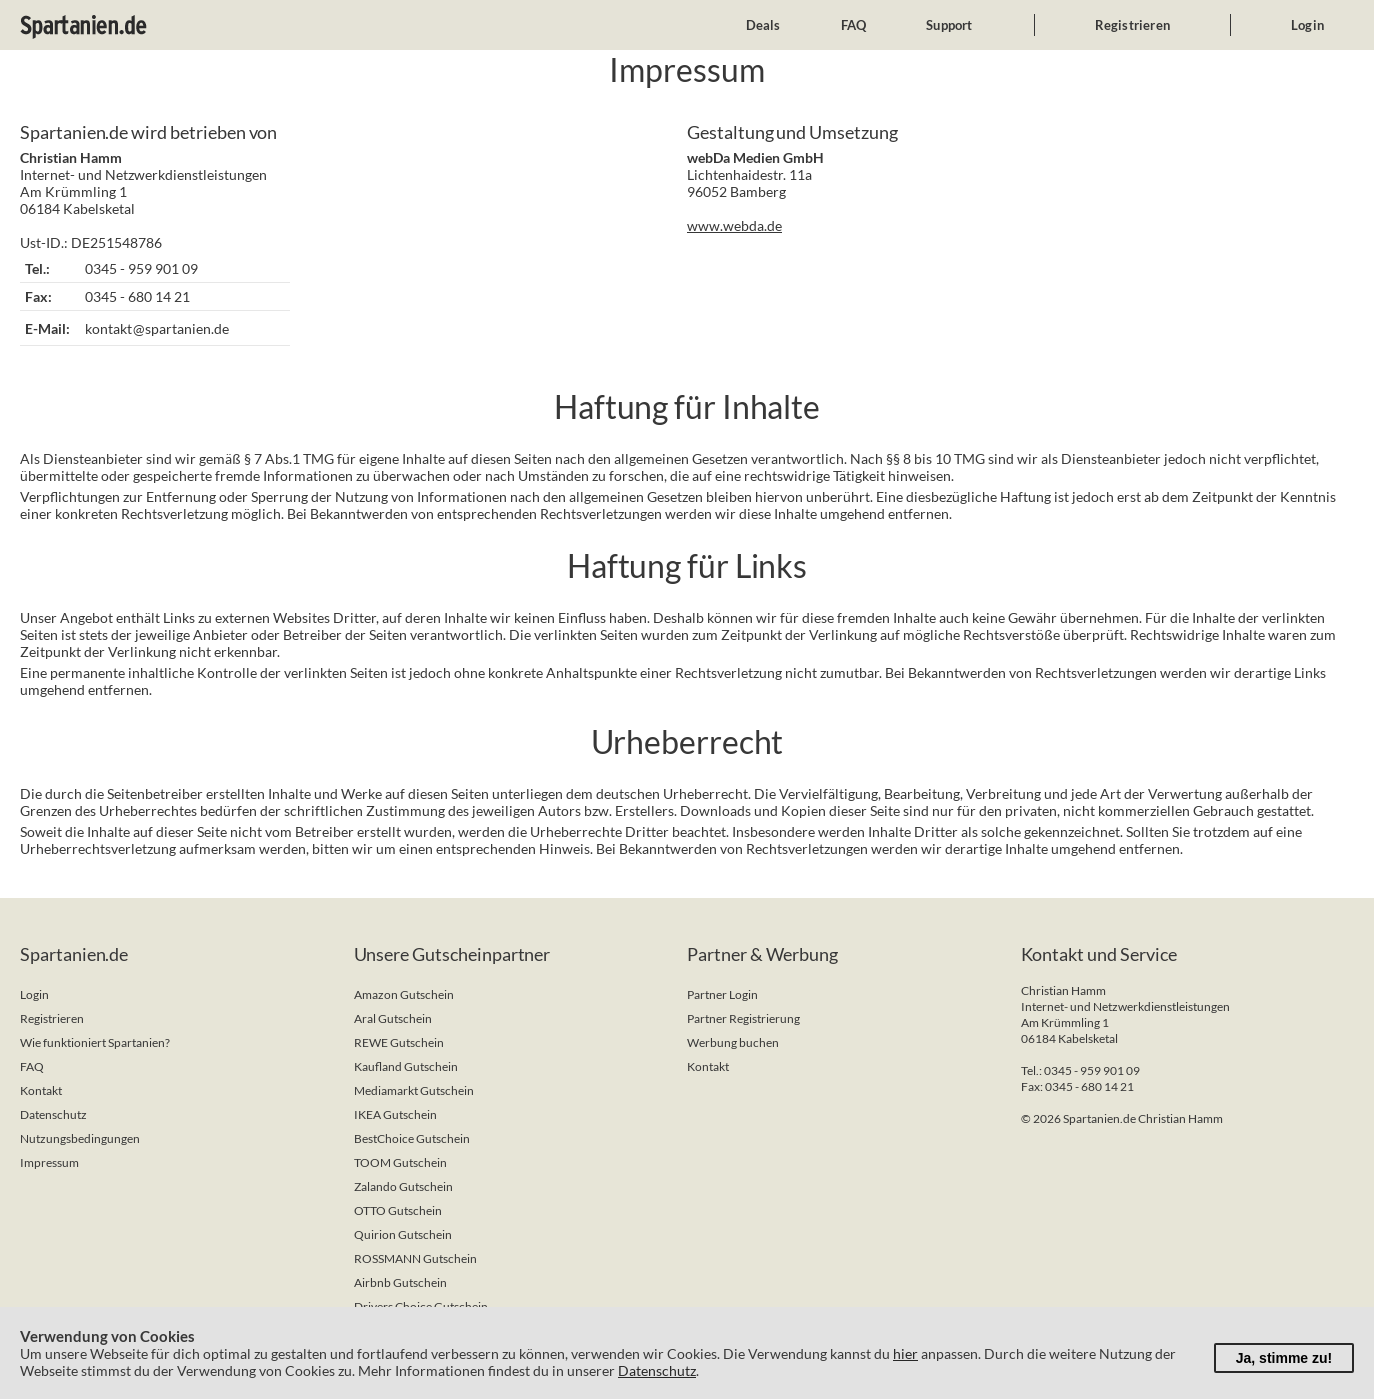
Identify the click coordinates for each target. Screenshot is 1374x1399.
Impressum (49, 1162)
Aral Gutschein (393, 1018)
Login (1307, 25)
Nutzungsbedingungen (80, 1138)
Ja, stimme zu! (1284, 1358)
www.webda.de (734, 225)
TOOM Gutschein (400, 1162)
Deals (763, 25)
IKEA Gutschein (395, 1114)
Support (949, 25)
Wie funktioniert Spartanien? (95, 1042)
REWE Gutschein (399, 1042)
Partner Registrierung (743, 1018)
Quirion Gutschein (403, 1234)
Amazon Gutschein (404, 994)
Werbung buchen (733, 1042)
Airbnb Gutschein (400, 1282)
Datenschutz (53, 1114)
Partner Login (722, 994)
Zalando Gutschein (403, 1186)
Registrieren (1132, 25)
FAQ (854, 25)
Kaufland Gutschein (406, 1066)
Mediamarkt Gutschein (414, 1090)
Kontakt (41, 1090)
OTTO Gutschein (398, 1210)
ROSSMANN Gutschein (415, 1258)
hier (905, 1353)
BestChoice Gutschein (412, 1138)
